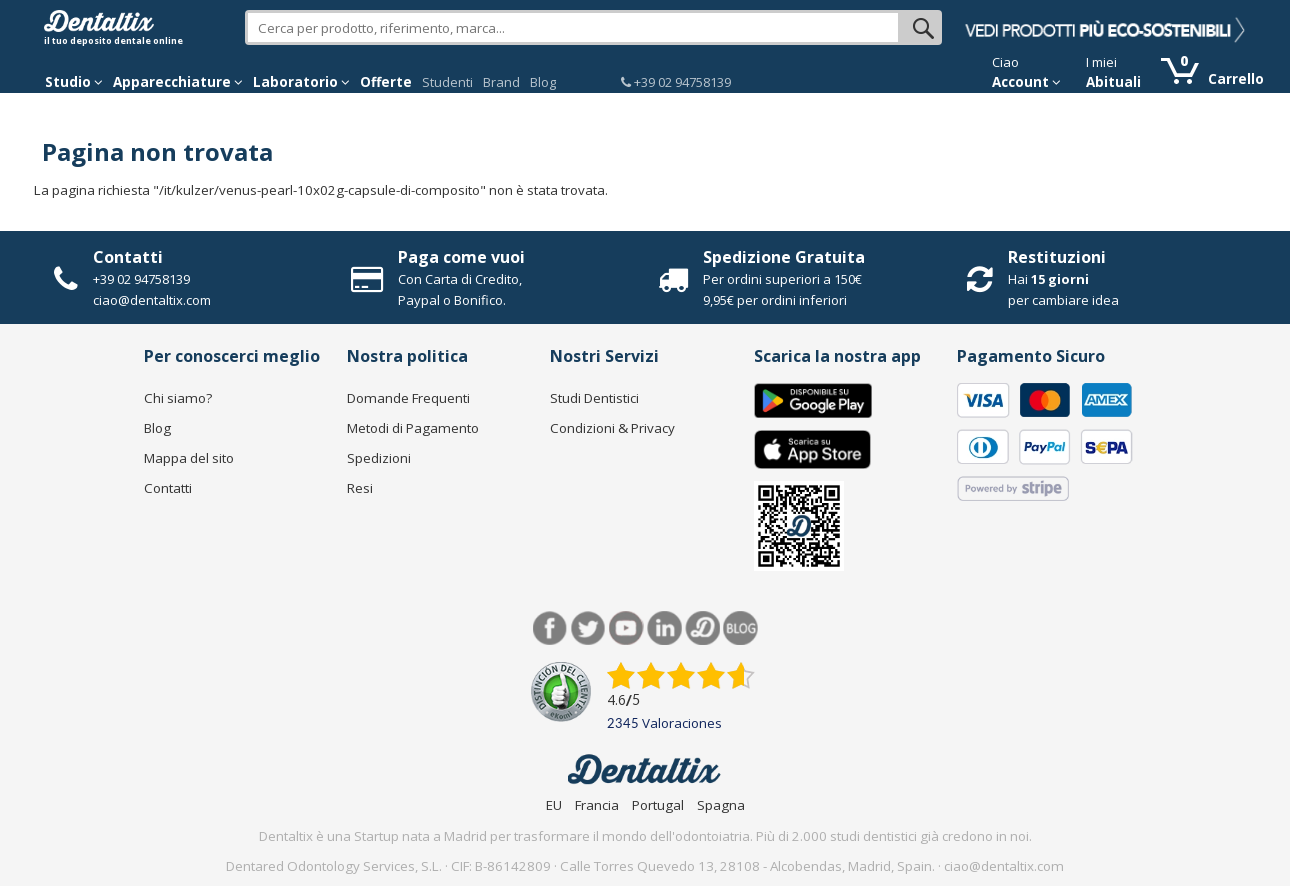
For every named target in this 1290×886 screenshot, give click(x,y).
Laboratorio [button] (301, 82)
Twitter (588, 628)
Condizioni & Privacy (612, 428)
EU (554, 805)
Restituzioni (1057, 257)
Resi (360, 488)
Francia (597, 805)
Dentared (702, 628)
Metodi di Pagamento (413, 428)
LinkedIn (664, 628)
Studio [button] (74, 82)
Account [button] (1026, 82)
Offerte (386, 82)
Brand (501, 82)
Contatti (128, 257)
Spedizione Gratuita (784, 257)
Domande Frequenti (408, 398)
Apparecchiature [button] (178, 82)
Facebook (550, 628)
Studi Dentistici (594, 398)
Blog (543, 82)
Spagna (721, 805)
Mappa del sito (189, 458)
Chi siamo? (178, 398)
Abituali (1113, 82)
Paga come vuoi (461, 257)
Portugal (658, 805)
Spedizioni (379, 458)
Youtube (626, 628)
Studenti (447, 82)
